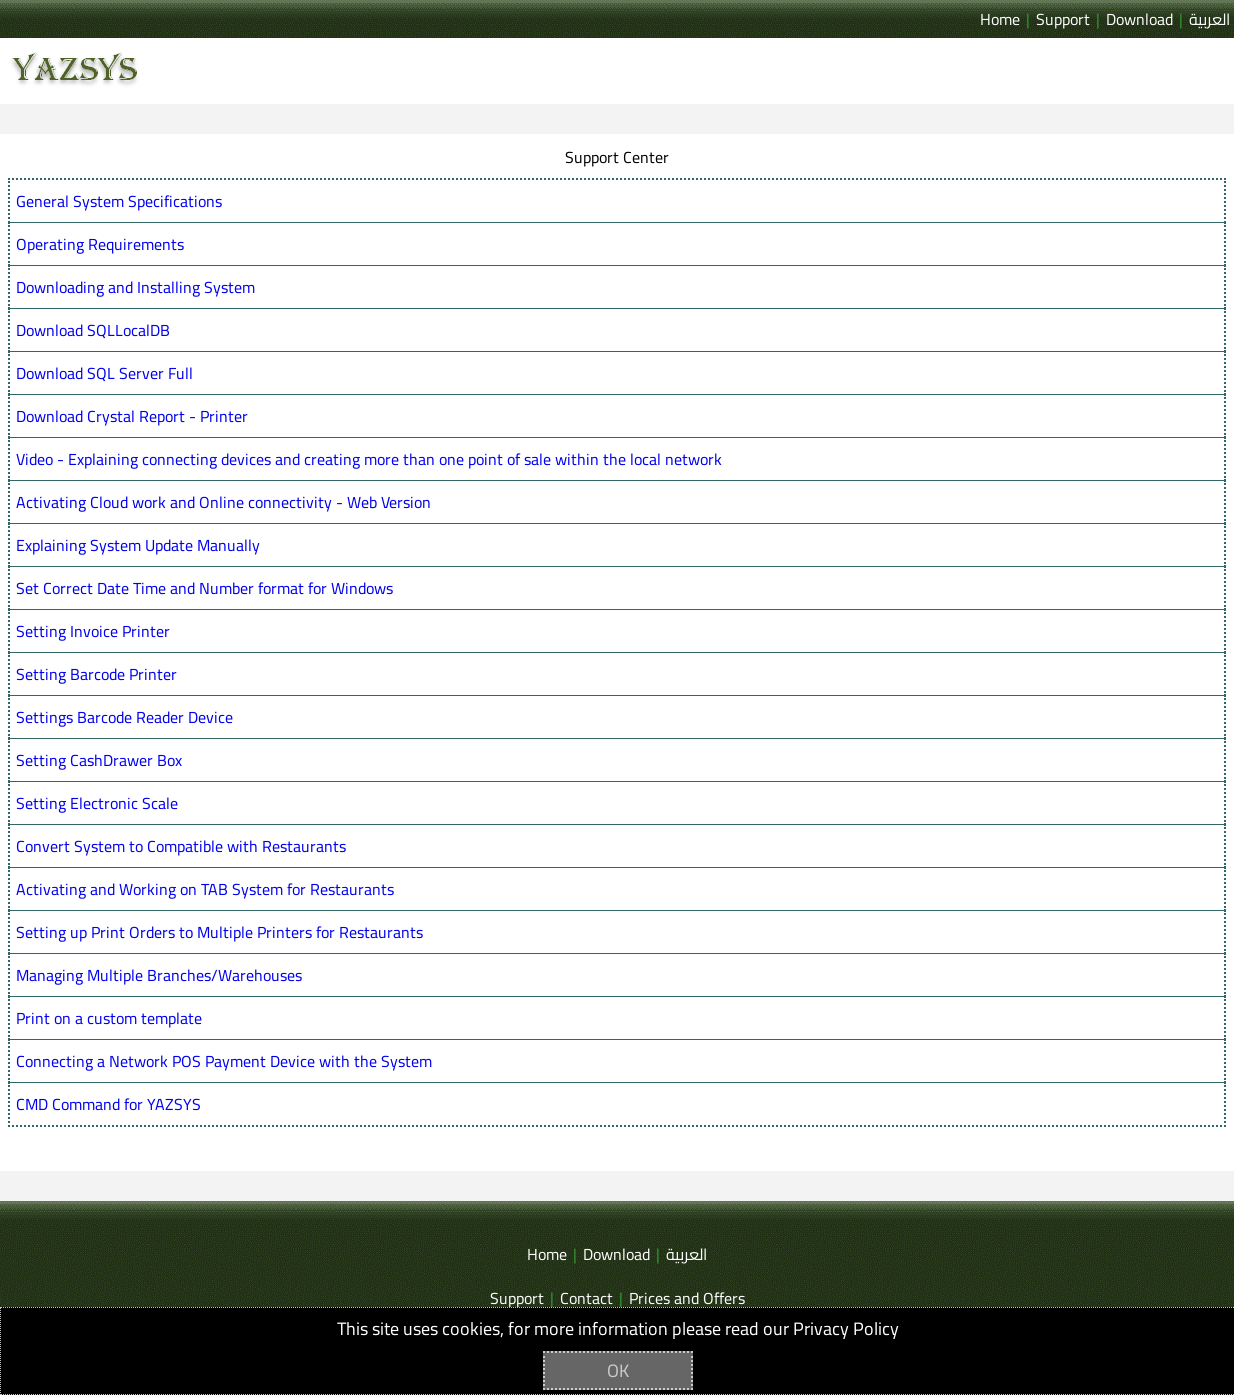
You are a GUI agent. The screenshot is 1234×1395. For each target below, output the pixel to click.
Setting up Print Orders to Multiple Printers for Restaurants (219, 932)
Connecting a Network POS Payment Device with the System (224, 1061)
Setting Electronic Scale (97, 803)
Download (1139, 19)
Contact (586, 1298)
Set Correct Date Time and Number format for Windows (204, 588)
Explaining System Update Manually (138, 545)
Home (1000, 19)
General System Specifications (119, 201)
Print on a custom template (109, 1018)
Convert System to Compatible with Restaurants (181, 846)
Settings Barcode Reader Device (124, 717)
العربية (1209, 19)
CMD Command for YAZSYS (108, 1104)
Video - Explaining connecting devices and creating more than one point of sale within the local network (369, 459)
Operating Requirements (100, 244)
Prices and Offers (687, 1298)
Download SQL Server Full (104, 373)
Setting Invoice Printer (93, 631)
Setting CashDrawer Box (99, 760)
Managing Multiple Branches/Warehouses (159, 975)
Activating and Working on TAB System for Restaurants (205, 889)
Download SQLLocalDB (93, 330)
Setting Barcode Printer (96, 674)
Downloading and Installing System (135, 287)
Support (1063, 19)
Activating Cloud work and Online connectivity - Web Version (223, 502)
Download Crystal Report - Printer (132, 416)
